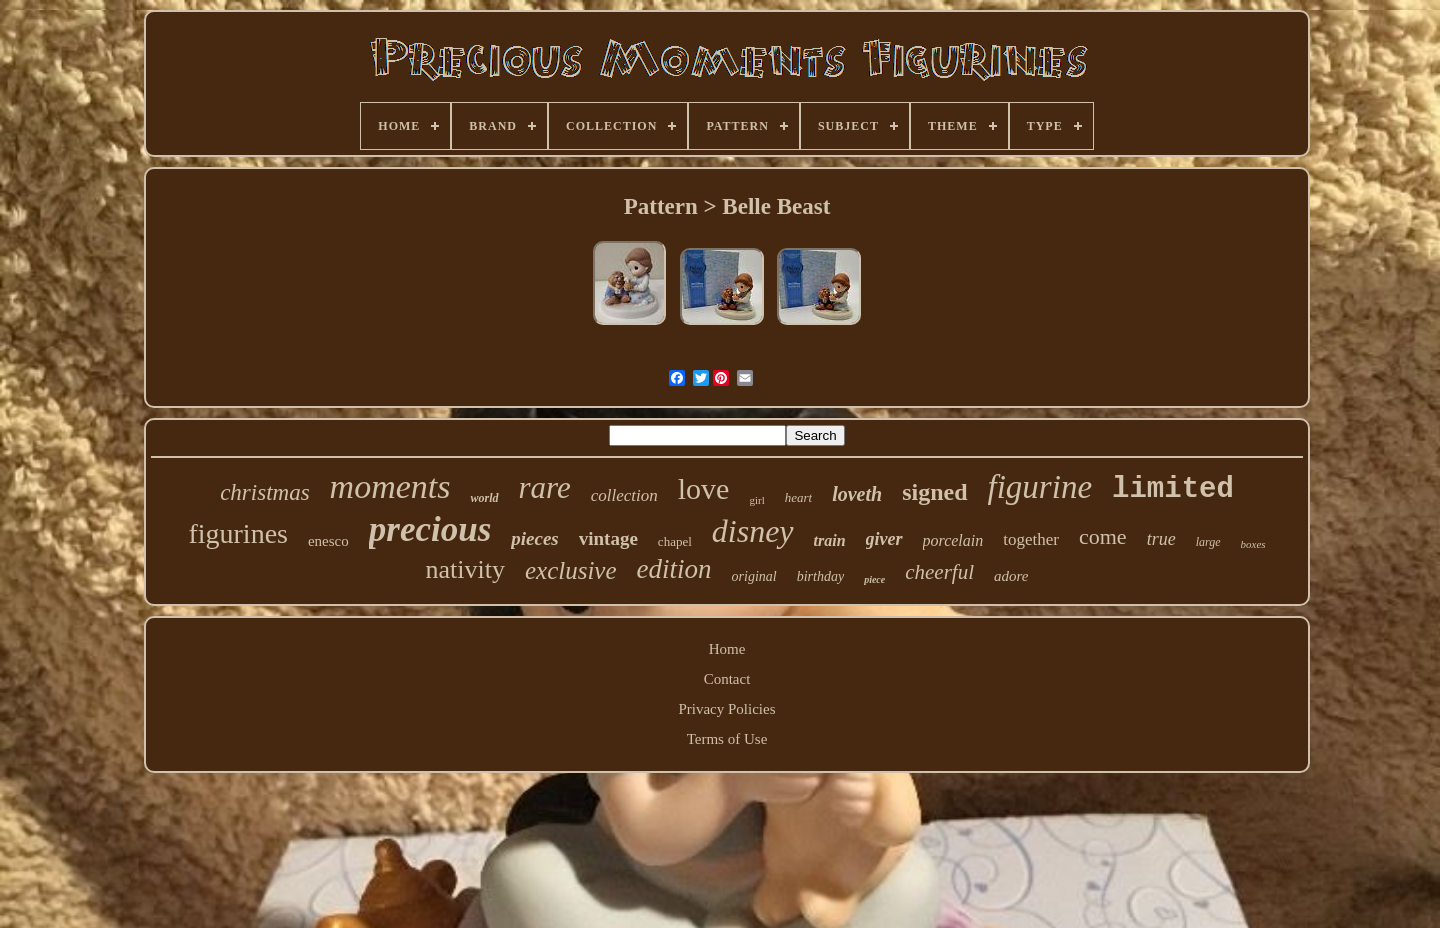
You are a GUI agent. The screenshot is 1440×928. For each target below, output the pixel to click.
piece (874, 579)
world (484, 498)
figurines (238, 533)
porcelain (953, 540)
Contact (727, 679)
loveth (857, 494)
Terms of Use (727, 739)
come (1103, 536)
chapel (675, 541)
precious (430, 529)
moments (390, 486)
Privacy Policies (726, 709)
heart (798, 497)
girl (756, 500)
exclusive (571, 570)
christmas (264, 492)
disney (753, 531)
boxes (1253, 544)
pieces (534, 538)
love (704, 488)
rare (545, 487)
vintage (608, 538)
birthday (820, 576)
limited (1173, 489)
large (1208, 542)
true (1161, 539)
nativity (465, 569)
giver (884, 539)
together (1031, 539)
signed (934, 492)
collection (624, 495)
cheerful (939, 572)
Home (727, 649)
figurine (1040, 487)
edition (674, 569)
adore (1011, 576)
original (754, 576)
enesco (328, 541)
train (830, 540)
